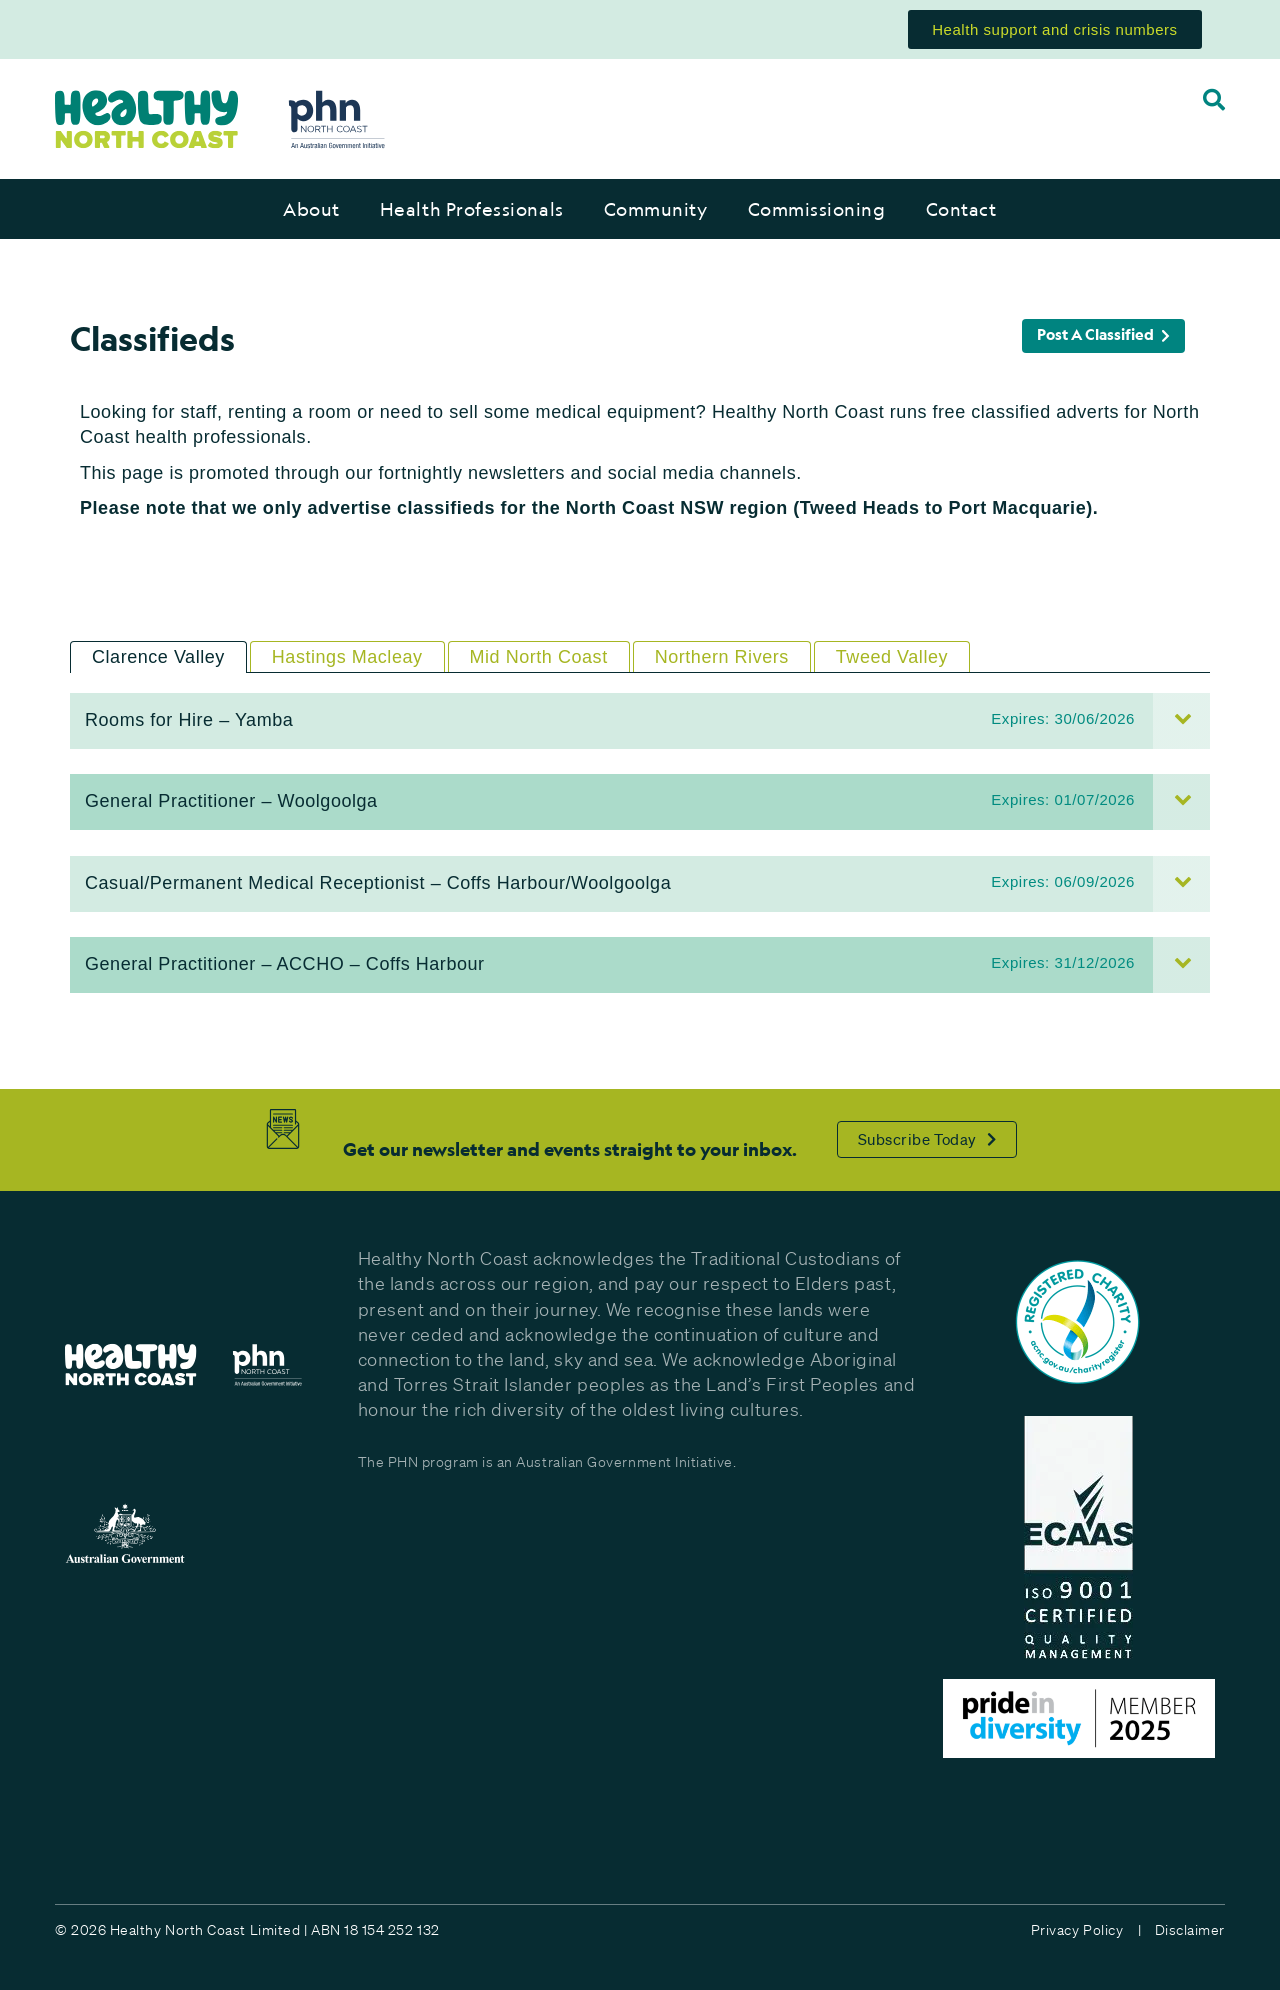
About (311, 209)
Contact (961, 209)
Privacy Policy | (1086, 1930)
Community (656, 209)
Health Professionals (472, 209)
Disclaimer (1190, 1930)
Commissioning (817, 209)
